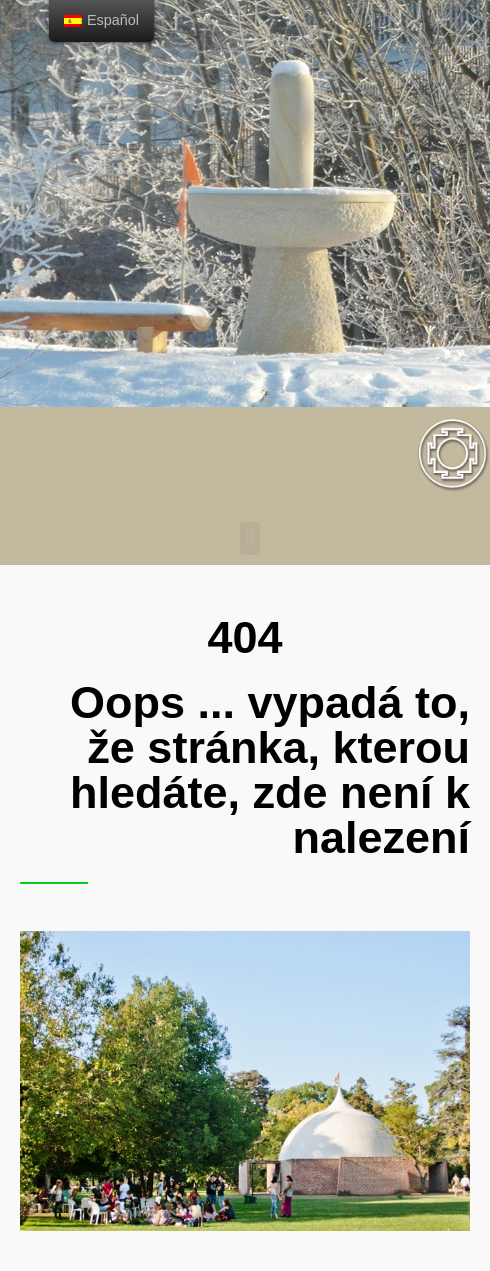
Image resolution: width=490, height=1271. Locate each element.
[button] (249, 538)
